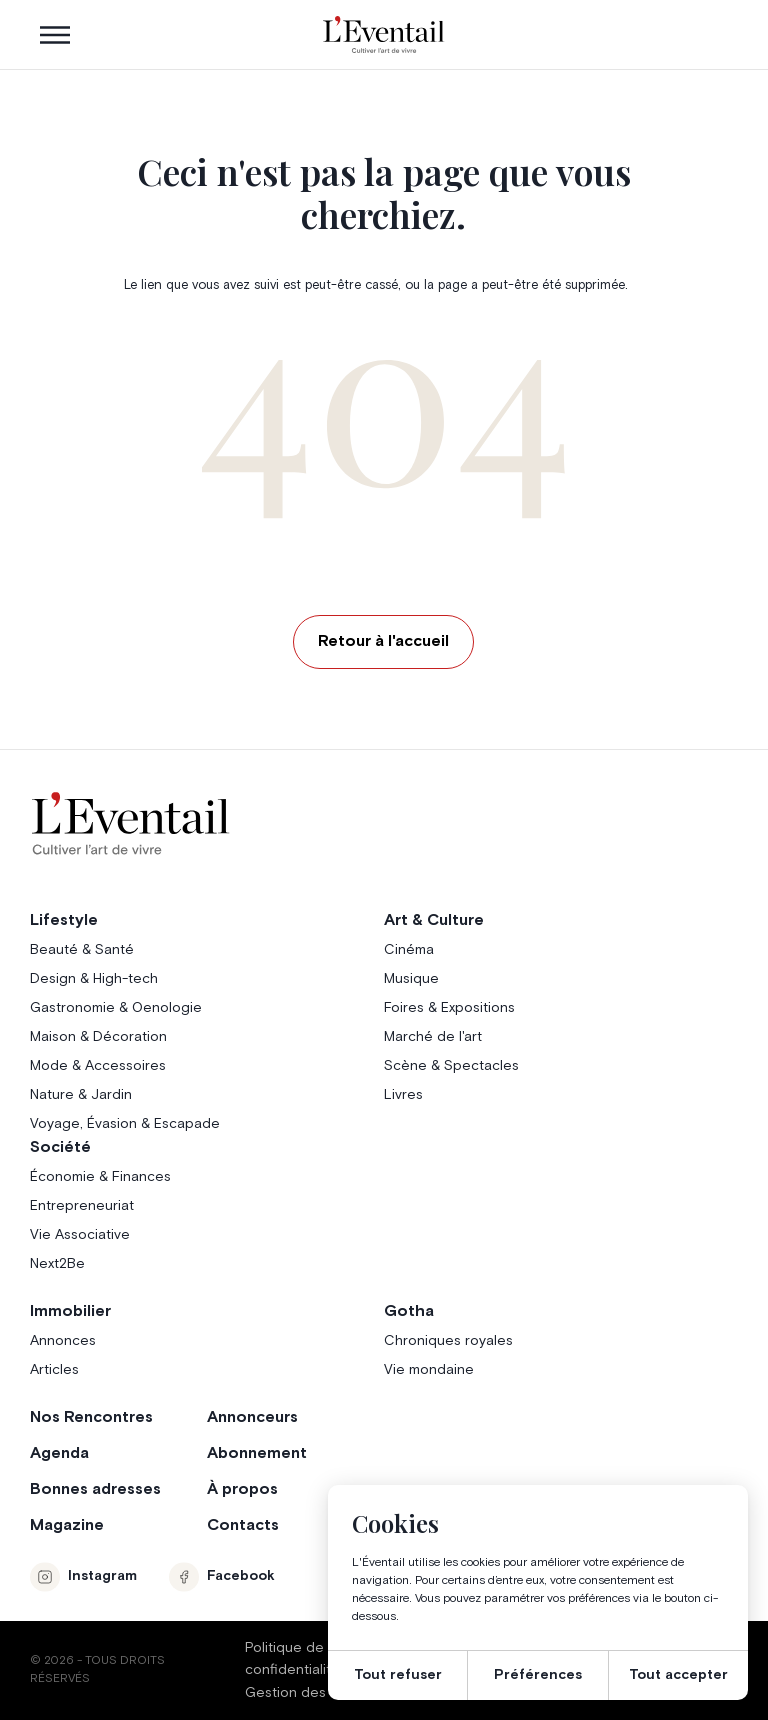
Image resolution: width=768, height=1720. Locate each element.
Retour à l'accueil (383, 641)
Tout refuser (398, 1675)
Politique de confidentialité (292, 1659)
